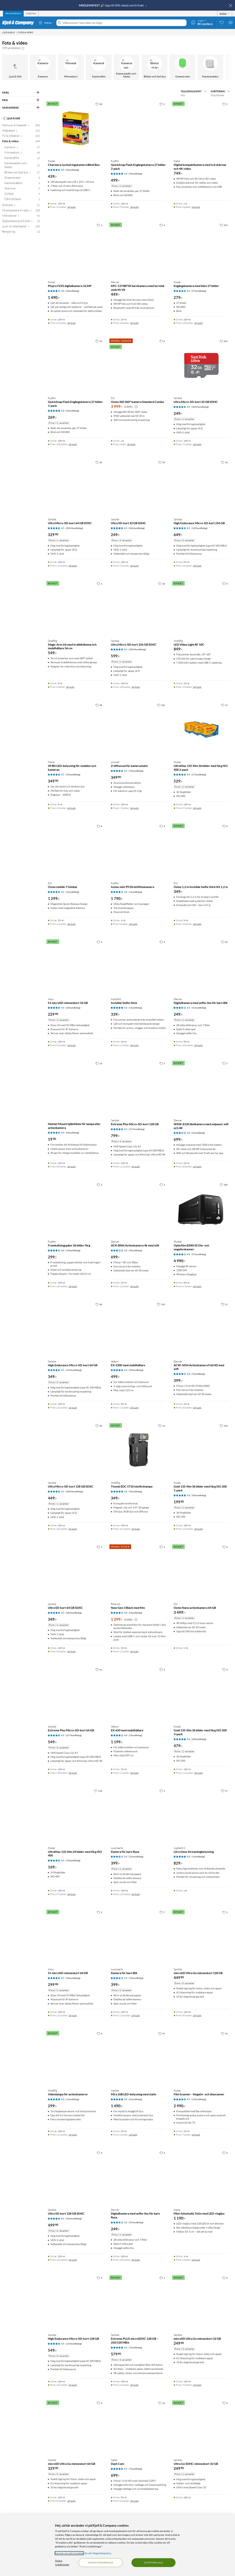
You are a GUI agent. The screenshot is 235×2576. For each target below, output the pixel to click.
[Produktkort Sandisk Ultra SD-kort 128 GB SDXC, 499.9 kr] (75, 2177)
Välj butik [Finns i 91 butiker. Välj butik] (134, 565)
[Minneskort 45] (22, 153)
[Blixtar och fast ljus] (154, 67)
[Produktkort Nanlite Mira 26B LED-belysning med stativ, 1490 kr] (138, 2058)
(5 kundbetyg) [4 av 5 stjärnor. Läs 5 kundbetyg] (198, 1373)
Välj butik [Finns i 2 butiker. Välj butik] (133, 2134)
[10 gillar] (224, 462)
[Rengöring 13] (21, 232)
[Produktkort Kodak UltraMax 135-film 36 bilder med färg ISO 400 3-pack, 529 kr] (201, 729)
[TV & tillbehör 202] (21, 136)
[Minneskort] (71, 67)
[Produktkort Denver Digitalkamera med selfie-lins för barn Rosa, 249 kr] (138, 2177)
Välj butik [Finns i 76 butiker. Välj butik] (197, 2385)
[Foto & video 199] (21, 142)
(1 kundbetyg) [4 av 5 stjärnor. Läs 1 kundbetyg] (135, 892)
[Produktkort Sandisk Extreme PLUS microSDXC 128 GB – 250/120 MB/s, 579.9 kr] (138, 2302)
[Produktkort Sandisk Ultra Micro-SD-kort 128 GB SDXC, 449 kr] (75, 1450)
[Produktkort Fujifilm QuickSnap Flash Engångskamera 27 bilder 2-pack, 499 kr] (138, 128)
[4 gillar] (162, 225)
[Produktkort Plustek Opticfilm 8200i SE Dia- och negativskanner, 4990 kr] (201, 1209)
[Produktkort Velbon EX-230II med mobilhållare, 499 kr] (138, 1328)
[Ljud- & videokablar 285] (21, 227)
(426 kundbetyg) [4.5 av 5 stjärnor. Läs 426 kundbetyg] (137, 528)
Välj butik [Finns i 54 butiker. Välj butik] (134, 2500)
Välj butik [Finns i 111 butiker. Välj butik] (72, 2134)
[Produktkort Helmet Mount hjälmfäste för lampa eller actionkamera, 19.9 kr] (75, 1088)
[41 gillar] (98, 1669)
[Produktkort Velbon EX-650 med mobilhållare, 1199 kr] (138, 1694)
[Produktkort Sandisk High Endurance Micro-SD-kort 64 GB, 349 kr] (75, 1328)
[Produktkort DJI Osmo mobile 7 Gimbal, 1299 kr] (75, 850)
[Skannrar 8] (22, 189)
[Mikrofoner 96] (21, 216)
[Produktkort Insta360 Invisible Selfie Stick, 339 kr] (138, 966)
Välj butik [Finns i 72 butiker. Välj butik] (134, 808)
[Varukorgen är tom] (230, 22)
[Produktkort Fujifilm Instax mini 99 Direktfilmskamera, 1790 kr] (138, 850)
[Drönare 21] (21, 205)
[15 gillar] (224, 705)
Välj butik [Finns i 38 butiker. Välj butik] (197, 2015)
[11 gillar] (224, 1304)
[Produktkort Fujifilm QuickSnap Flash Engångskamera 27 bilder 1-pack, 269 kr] (75, 365)
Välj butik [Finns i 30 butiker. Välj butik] (197, 1166)
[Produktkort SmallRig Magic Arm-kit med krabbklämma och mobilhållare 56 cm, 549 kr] (75, 608)
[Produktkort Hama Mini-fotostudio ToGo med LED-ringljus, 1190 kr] (201, 2177)
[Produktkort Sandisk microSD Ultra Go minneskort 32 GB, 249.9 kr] (201, 2302)
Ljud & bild (11, 118)
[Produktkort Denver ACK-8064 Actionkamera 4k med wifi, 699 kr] (138, 1209)
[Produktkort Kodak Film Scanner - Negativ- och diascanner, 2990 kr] (201, 2058)
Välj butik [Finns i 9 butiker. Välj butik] (195, 2134)
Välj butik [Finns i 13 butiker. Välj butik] (197, 565)
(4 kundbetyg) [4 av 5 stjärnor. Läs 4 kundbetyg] (72, 291)
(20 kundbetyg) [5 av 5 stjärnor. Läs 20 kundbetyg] (198, 1495)
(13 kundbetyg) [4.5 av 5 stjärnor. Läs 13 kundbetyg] (73, 1860)
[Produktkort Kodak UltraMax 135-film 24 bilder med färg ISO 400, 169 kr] (75, 1815)
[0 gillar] (162, 341)
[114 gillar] (98, 1791)
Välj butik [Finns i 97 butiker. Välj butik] (197, 444)
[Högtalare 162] (21, 131)
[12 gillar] (161, 2403)
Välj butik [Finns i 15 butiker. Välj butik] (197, 687)
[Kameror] (43, 67)
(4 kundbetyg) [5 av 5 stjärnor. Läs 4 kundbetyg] (135, 173)
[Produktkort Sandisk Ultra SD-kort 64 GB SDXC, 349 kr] (75, 1571)
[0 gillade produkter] (221, 22)
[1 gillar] (99, 225)
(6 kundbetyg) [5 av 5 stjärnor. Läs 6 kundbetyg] (135, 2099)
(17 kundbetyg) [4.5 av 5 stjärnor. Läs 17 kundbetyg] (198, 774)
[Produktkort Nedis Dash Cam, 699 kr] (138, 2427)
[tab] (13, 14)
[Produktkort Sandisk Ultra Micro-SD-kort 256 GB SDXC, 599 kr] (138, 608)
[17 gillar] (224, 1791)
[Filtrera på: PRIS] (21, 100)
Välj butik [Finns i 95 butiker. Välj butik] (134, 207)
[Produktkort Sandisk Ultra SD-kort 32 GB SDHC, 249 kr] (138, 487)
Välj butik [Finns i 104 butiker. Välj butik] (198, 1045)
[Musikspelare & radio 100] (21, 211)
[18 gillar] (161, 583)
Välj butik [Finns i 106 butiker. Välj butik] (72, 1286)
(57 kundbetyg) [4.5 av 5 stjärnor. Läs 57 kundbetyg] (198, 291)
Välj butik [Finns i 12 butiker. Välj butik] (134, 1045)
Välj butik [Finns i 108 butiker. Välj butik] (72, 1773)
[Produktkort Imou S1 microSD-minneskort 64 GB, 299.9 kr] (75, 1936)
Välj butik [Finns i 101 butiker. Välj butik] (72, 1407)
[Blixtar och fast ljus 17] (22, 173)
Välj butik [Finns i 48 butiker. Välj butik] (71, 323)
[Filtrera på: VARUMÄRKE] (21, 107)
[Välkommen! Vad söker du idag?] (124, 23)
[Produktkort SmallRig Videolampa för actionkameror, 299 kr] (75, 2058)
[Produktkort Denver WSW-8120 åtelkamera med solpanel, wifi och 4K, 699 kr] (201, 1088)
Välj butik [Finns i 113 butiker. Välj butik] (198, 1529)
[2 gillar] (162, 104)
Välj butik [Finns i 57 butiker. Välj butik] (197, 808)
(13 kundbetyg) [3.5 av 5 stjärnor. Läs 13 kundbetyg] (136, 1856)
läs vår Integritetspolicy (97, 2553)
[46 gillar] (98, 1304)
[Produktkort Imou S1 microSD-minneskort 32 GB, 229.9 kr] (75, 966)
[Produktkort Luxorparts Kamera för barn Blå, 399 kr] (138, 1936)
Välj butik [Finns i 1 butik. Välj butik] (131, 444)
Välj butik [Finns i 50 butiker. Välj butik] (71, 1166)
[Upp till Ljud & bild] (15, 67)
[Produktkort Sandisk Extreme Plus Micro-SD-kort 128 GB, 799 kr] (138, 1088)
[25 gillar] (224, 942)
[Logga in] (202, 22)
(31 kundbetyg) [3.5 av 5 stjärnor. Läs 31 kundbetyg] (198, 1007)
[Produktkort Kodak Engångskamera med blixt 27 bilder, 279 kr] (201, 249)
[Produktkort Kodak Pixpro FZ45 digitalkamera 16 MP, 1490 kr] (75, 249)
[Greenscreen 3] (22, 178)
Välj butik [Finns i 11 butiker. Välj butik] (134, 1651)
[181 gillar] (224, 1184)
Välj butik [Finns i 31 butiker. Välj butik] (134, 2385)
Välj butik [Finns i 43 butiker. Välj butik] (134, 323)
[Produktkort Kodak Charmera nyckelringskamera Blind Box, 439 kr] (75, 128)
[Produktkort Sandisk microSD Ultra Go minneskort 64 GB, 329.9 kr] (75, 2427)
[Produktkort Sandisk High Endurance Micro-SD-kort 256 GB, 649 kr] (201, 487)
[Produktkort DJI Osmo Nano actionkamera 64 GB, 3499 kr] (201, 1571)
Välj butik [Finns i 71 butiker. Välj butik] (134, 1407)
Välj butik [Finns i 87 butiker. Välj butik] (71, 1894)
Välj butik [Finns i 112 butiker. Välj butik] (72, 565)
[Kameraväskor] (210, 67)
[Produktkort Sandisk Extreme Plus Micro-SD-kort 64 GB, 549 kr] (75, 1694)
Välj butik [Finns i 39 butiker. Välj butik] (71, 2500)
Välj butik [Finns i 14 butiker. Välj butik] (71, 924)
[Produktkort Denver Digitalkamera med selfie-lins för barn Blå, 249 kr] (201, 966)
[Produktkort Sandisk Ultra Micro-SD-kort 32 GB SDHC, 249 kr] (201, 365)
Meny (45, 23)
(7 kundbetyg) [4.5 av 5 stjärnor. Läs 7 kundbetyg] (135, 2468)
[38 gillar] (98, 705)
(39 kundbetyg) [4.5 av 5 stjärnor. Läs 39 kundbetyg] (136, 1370)
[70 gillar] (161, 462)
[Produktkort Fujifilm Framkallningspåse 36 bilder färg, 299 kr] (75, 1209)
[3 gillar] (99, 942)
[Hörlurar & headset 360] (21, 126)
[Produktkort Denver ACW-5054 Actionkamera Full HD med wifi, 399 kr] (201, 1328)
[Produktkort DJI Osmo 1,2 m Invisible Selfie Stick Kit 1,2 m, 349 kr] (201, 850)
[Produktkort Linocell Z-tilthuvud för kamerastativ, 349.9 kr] (138, 729)
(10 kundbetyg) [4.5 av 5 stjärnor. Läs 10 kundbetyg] (73, 774)
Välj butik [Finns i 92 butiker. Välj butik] (71, 1045)
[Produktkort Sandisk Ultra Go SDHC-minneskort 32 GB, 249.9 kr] (201, 2427)
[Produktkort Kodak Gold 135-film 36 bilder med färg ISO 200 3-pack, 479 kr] (201, 1694)
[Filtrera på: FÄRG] (21, 92)
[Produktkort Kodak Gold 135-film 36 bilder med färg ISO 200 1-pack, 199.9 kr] (201, 1450)
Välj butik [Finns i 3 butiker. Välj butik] (195, 207)
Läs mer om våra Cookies (69, 2553)
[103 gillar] (224, 1425)
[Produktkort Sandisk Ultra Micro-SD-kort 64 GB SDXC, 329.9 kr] (75, 487)
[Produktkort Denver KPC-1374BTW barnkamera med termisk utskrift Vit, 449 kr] (138, 249)
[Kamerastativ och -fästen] (126, 67)
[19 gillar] (98, 341)
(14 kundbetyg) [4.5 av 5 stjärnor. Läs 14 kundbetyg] (136, 770)
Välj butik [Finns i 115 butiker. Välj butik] (198, 323)
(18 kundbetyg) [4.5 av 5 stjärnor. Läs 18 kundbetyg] (73, 1007)
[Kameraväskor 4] (22, 183)
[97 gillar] (161, 2033)
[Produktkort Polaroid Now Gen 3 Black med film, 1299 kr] (138, 1571)
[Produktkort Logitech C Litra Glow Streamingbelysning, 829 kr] (201, 1815)
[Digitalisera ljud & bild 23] (21, 221)
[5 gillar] (225, 104)
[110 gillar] (161, 1304)
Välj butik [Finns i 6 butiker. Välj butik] (70, 687)
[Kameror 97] (22, 148)
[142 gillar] (161, 705)
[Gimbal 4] (22, 194)
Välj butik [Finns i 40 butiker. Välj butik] (197, 1407)
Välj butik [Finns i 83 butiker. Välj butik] (71, 1651)
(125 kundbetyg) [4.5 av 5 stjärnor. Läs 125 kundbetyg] (199, 528)
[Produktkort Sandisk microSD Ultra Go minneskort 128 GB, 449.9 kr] (201, 1936)
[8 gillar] (99, 826)
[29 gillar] (98, 462)
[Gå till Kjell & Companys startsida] (19, 23)
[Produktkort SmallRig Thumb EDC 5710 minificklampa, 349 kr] (138, 1450)
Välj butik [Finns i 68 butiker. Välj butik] (71, 207)
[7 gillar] (225, 1063)
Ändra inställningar (62, 2562)
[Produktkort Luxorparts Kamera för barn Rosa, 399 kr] (138, 1815)
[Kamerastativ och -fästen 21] (22, 165)
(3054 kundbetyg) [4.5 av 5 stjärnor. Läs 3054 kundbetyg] (200, 406)
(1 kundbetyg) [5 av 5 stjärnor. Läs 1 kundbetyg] (135, 1007)
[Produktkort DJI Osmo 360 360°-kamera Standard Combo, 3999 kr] (138, 365)
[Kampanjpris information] (136, 406)
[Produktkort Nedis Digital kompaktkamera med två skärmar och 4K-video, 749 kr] (201, 128)
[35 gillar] (224, 2033)
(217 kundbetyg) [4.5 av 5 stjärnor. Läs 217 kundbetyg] (137, 1129)
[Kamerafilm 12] (22, 158)
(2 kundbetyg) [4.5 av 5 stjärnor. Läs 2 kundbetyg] (72, 892)
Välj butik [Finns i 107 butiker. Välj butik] (135, 1529)
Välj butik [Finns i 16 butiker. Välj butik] (71, 808)
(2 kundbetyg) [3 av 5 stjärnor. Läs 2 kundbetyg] (198, 1132)
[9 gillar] (162, 826)
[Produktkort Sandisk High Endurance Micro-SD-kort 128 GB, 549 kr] (75, 2302)
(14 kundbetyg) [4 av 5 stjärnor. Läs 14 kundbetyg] (73, 1250)
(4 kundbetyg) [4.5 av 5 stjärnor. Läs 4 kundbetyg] (72, 169)
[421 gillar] (224, 341)
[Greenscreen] (182, 67)
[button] (23, 48)
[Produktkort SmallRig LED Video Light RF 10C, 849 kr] (201, 608)
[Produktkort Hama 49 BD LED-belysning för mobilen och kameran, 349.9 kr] (75, 729)
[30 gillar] (98, 1425)
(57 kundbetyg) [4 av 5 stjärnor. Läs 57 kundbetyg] (198, 1254)
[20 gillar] (98, 104)
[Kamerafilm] (98, 67)
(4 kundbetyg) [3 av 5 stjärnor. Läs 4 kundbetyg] (135, 1250)
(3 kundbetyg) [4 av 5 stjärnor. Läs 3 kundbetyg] (135, 1612)
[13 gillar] (161, 1425)
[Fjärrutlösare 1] (22, 199)
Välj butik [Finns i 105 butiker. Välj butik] (72, 444)
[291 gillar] (224, 225)
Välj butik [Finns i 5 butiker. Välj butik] (133, 924)
